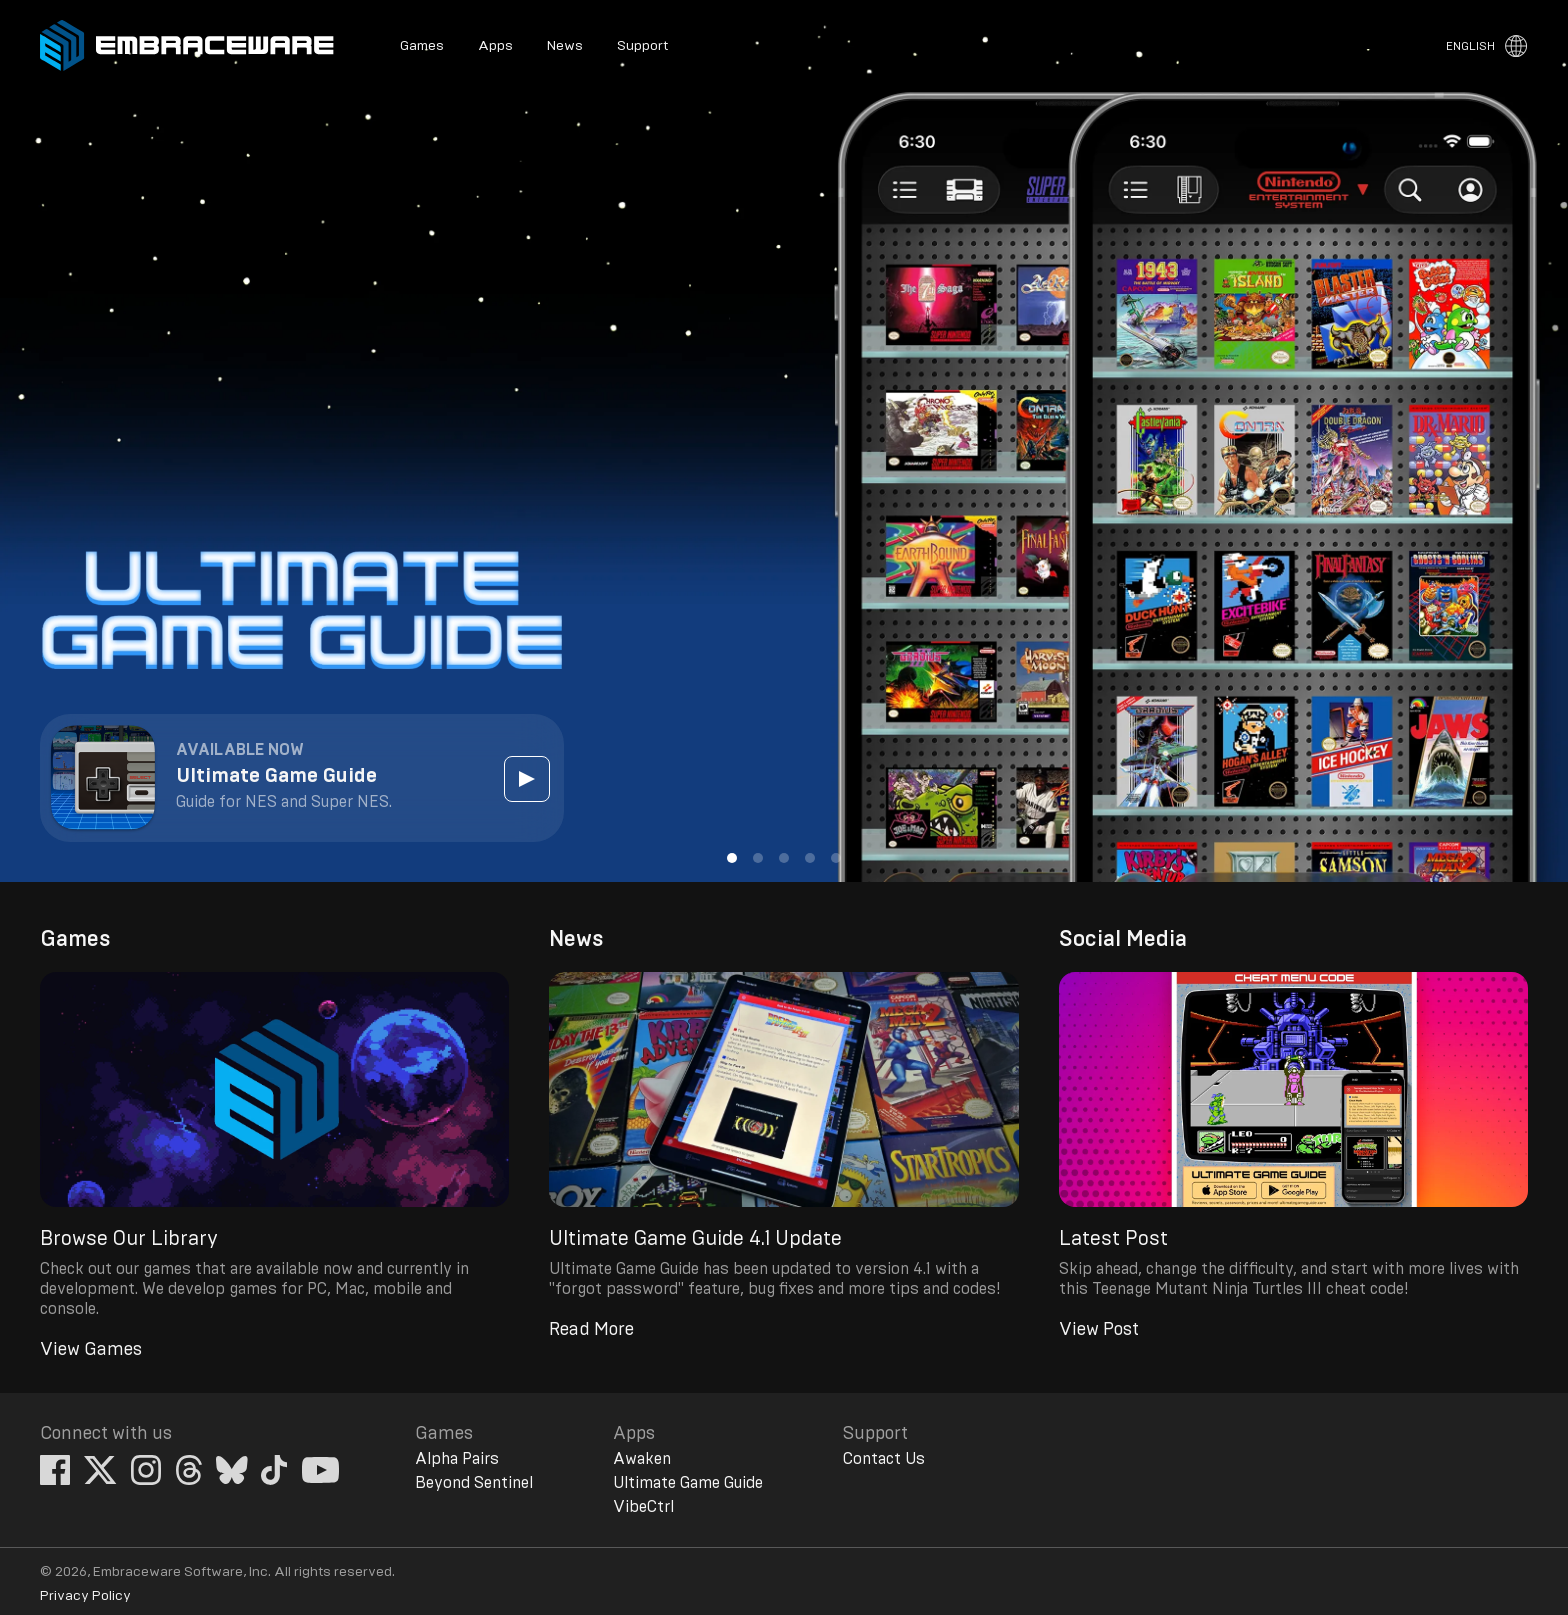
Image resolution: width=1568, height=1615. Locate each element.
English (1470, 46)
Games (422, 46)
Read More (591, 1330)
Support (642, 46)
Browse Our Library (129, 1239)
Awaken (642, 1459)
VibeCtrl (643, 1507)
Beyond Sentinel (474, 1483)
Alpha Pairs (457, 1459)
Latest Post (1113, 1239)
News (565, 46)
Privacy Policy (85, 1596)
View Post (1099, 1330)
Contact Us (884, 1459)
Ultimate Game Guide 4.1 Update (695, 1239)
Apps (495, 46)
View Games (91, 1350)
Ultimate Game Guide (688, 1483)
